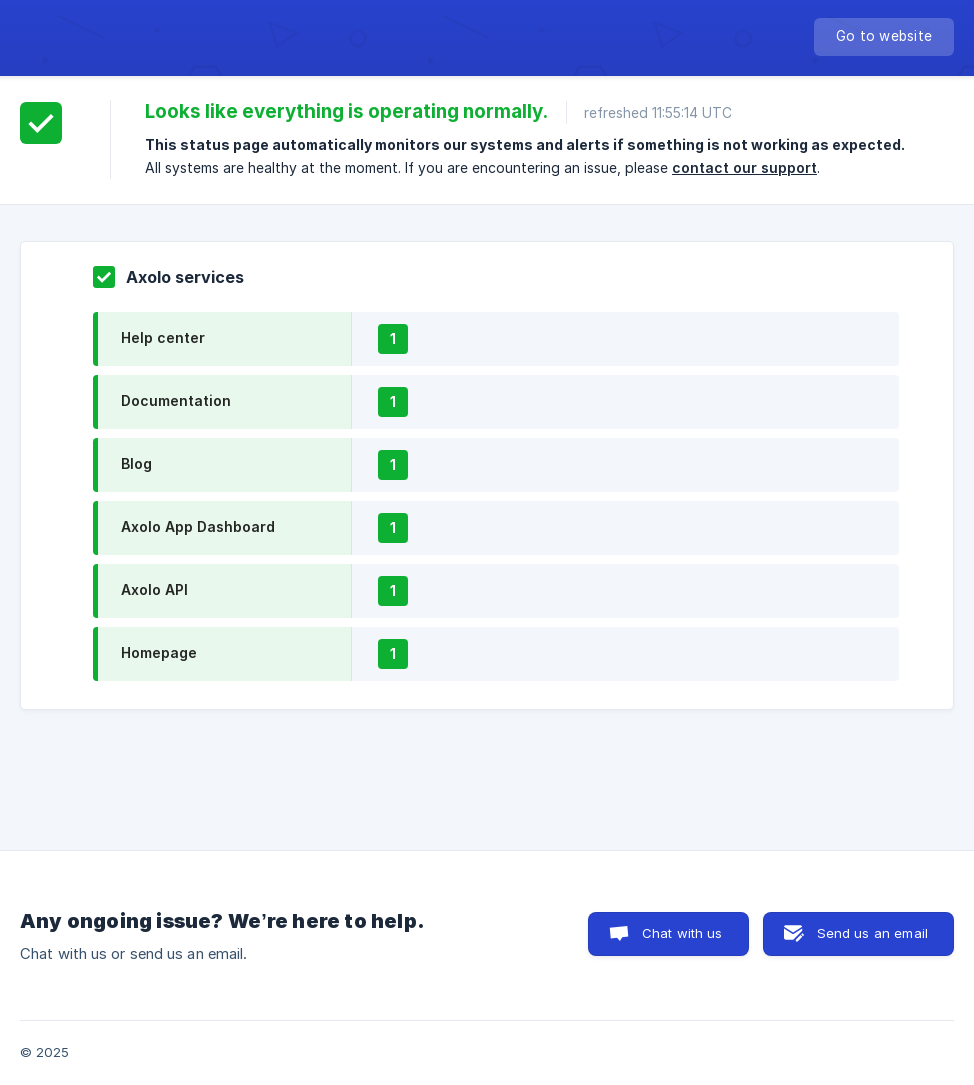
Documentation (176, 400)
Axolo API (154, 589)
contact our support (744, 167)
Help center (163, 337)
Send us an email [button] (872, 933)
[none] (884, 37)
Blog (136, 463)
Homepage (159, 652)
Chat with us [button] (682, 933)
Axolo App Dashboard (198, 526)
